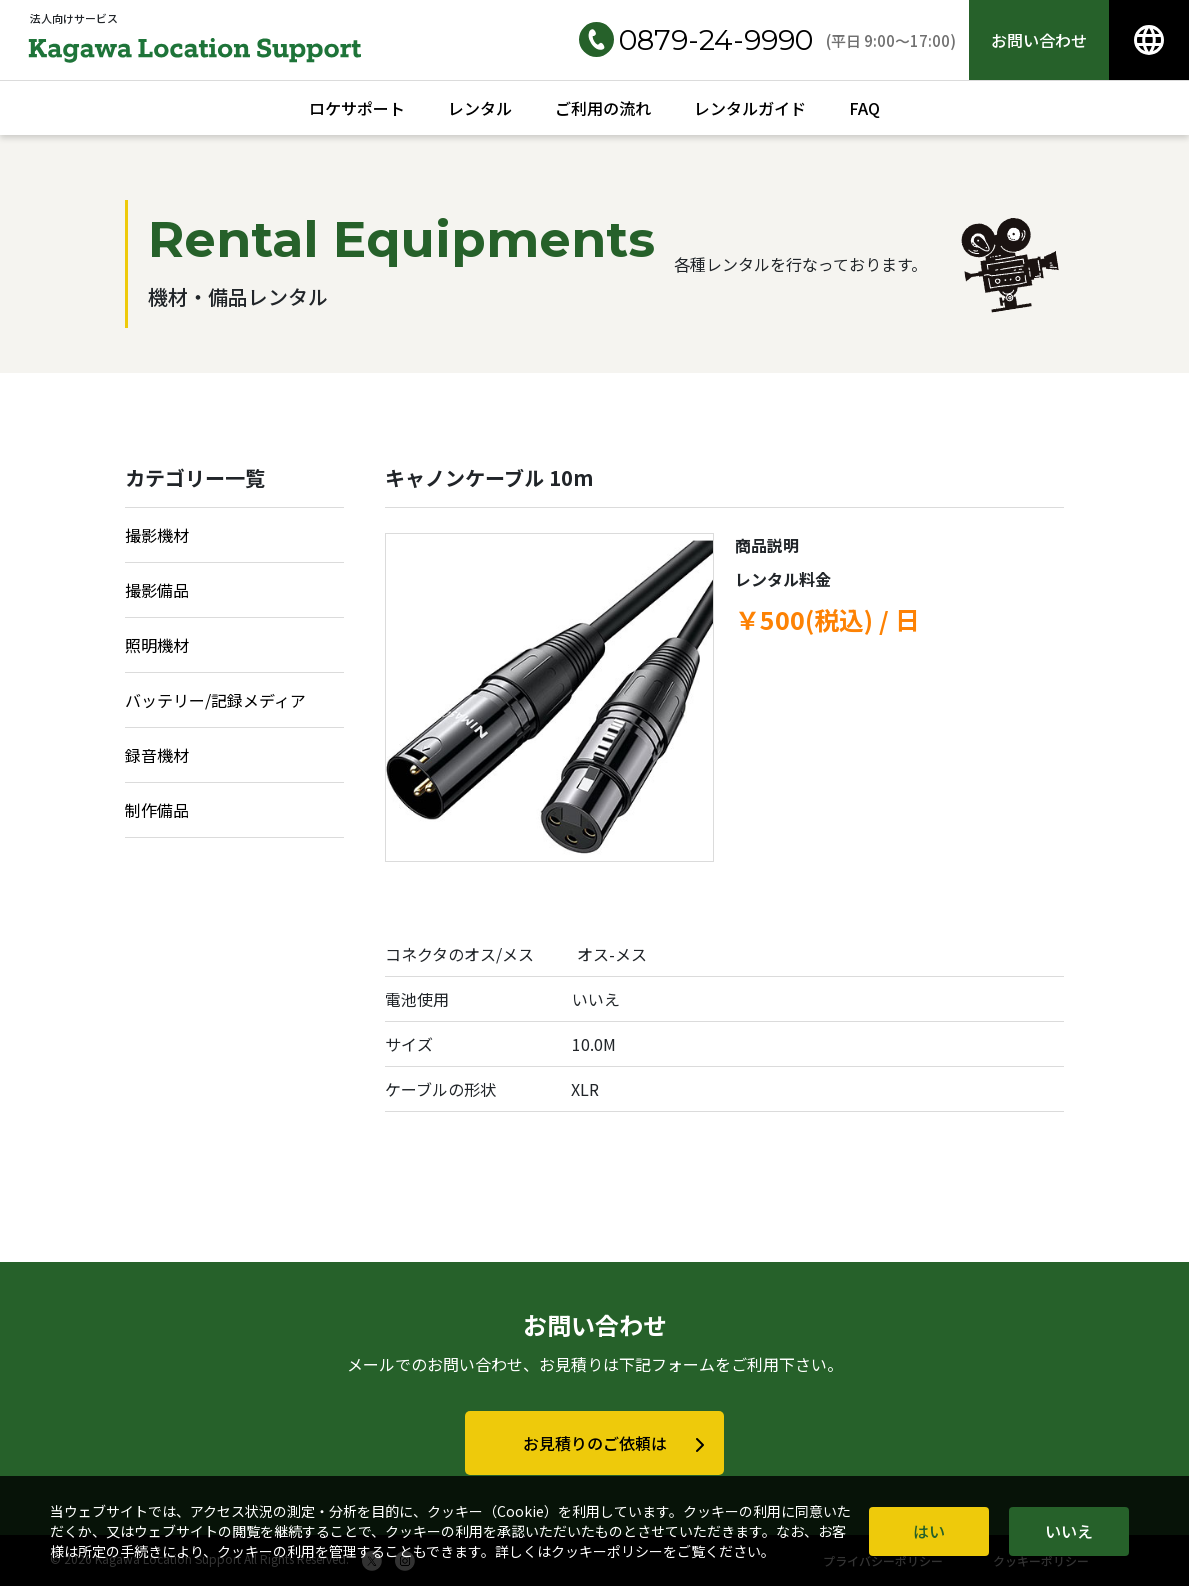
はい (929, 1531)
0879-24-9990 (696, 40)
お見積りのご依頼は (595, 1443)
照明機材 (157, 645)
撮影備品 (157, 590)
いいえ (1069, 1531)
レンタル (480, 108)
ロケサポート (357, 108)
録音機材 (157, 755)
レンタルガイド (750, 108)
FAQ (864, 108)
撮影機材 (157, 535)
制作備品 (157, 810)
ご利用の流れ (603, 108)
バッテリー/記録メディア (215, 700)
